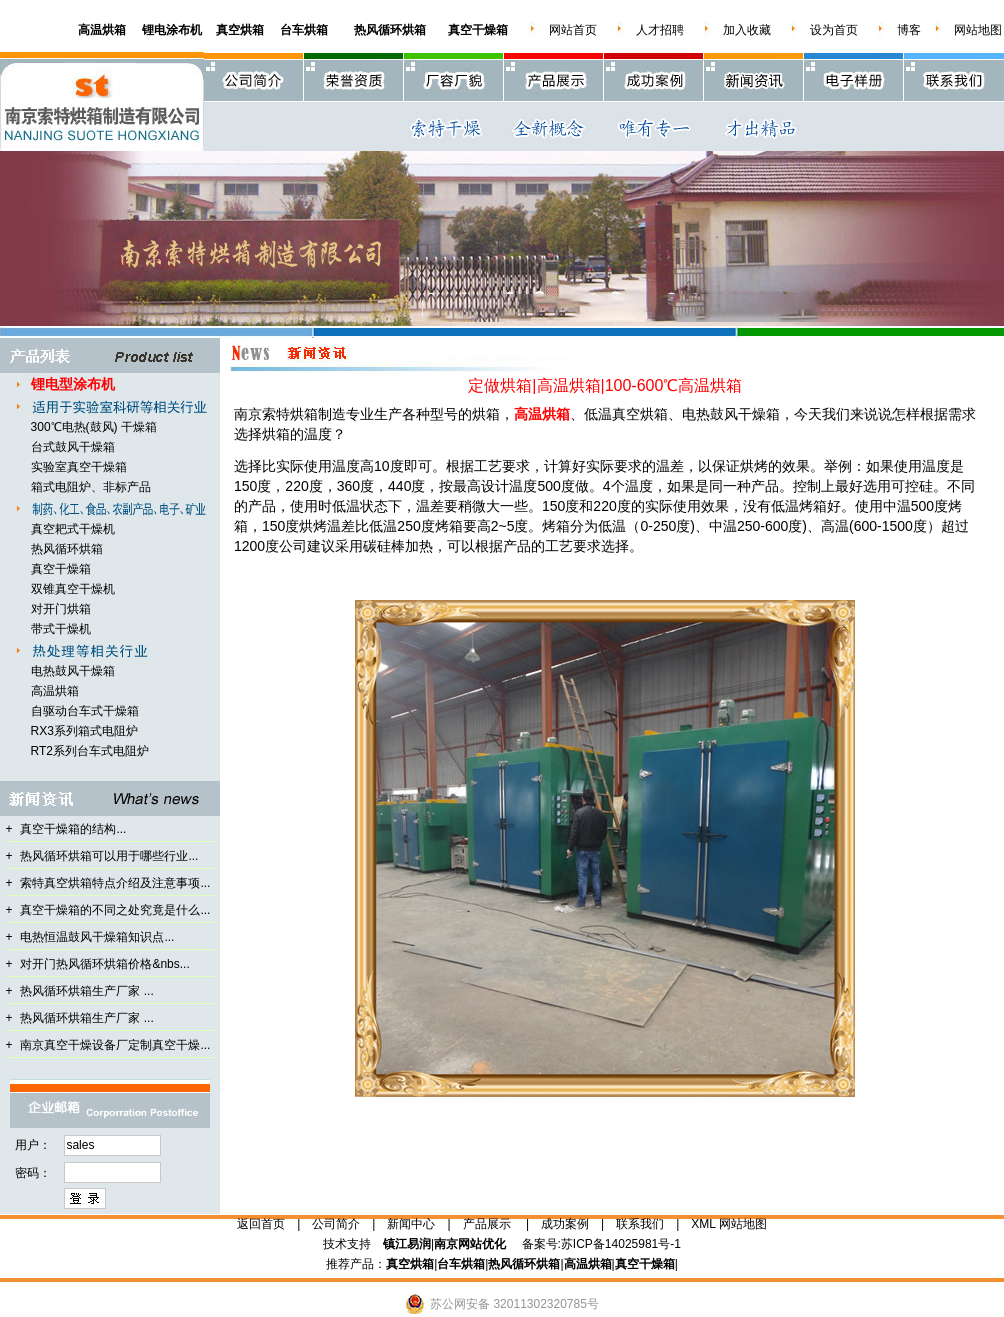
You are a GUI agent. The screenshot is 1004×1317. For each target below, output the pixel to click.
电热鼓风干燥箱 (73, 671)
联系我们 (640, 1224)
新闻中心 (411, 1224)
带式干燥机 (61, 629)
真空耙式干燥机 (73, 529)
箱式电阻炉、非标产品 (91, 487)
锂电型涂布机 (73, 384)
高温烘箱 (55, 691)
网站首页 (573, 30)
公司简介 (336, 1224)
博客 (909, 30)
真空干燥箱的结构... (73, 829)
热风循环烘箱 (67, 549)
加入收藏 (747, 30)
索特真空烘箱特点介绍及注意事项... (115, 883)
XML (703, 1224)
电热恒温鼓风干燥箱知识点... (97, 937)
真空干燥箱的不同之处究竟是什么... (115, 910)
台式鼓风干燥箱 (73, 447)
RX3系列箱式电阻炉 (84, 731)
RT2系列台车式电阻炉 (90, 751)
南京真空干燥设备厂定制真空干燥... (115, 1045)
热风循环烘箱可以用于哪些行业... (109, 856)
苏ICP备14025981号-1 (621, 1244)
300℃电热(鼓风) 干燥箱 (94, 427)
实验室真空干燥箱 (79, 467)
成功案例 (565, 1224)
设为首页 (834, 30)
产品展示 (487, 1224)
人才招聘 (660, 30)
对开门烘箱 (61, 609)
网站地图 (978, 30)
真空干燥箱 (61, 569)
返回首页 (261, 1224)
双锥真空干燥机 (73, 589)
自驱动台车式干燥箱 (85, 711)
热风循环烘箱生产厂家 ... (86, 991)
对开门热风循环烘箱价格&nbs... (104, 964)
